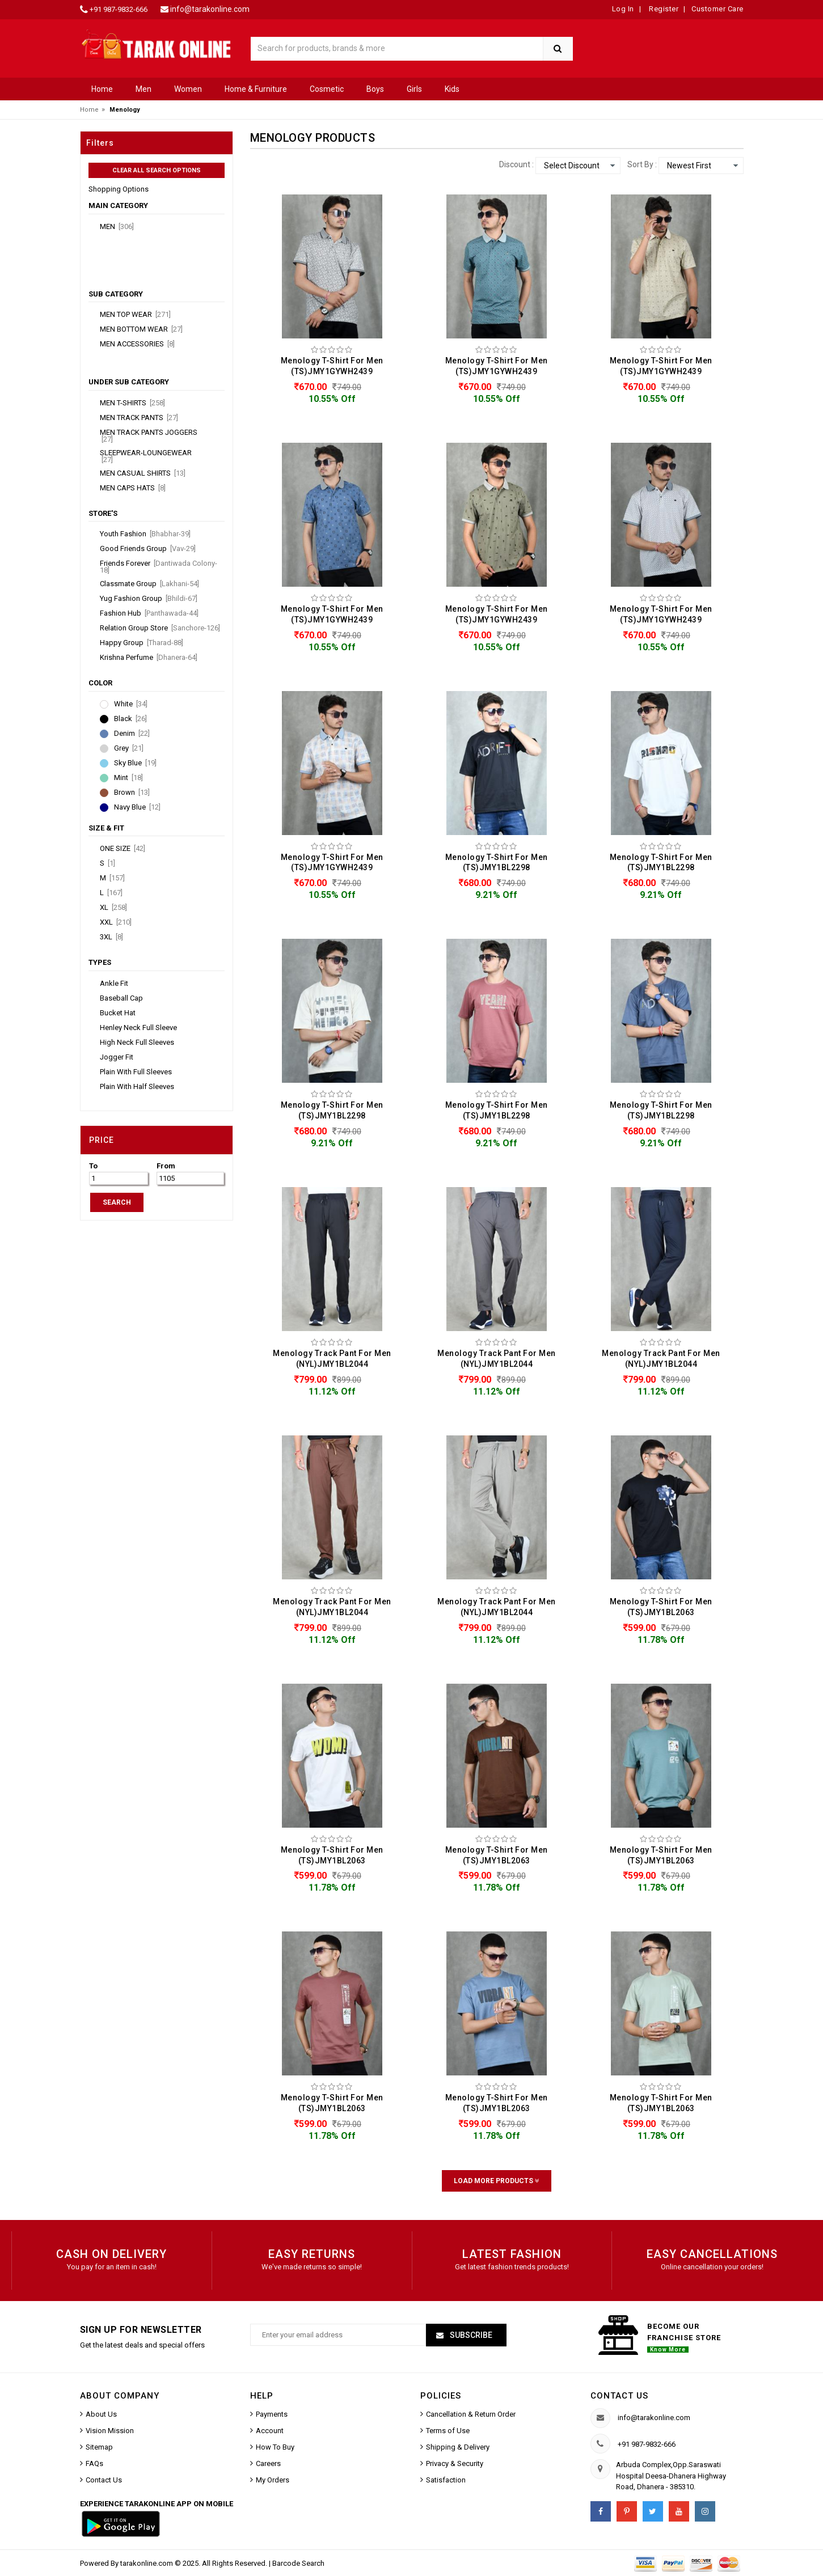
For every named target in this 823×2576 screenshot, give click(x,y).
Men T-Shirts (132, 403)
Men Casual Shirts (142, 473)
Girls (414, 89)
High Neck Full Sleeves (137, 1042)
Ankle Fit (114, 983)
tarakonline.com (147, 2563)
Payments (272, 2414)
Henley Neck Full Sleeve (138, 1027)
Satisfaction (446, 2480)
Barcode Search (298, 2563)
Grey (129, 748)
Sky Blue (135, 763)
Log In (623, 9)
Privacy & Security (454, 2463)
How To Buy (275, 2447)
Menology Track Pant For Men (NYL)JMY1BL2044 (332, 1358)
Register (663, 9)
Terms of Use (448, 2430)
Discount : (516, 164)
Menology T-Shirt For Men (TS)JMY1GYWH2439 (332, 366)
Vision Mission (110, 2430)
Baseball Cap (121, 998)
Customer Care (717, 9)
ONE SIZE (122, 848)
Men (143, 89)
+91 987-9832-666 (118, 9)
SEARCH (117, 1202)
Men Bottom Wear (141, 329)
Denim (132, 733)
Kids (452, 89)
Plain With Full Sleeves (136, 1072)
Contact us (619, 2396)
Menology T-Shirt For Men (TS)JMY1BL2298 (496, 862)
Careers (268, 2463)
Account (270, 2430)
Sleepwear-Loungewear (146, 456)
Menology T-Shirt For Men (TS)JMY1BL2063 (661, 1607)
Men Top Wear (135, 314)
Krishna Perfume (148, 657)
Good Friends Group (148, 548)
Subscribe (470, 2335)
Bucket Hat (118, 1013)
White (130, 704)
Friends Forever (158, 567)
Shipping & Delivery (457, 2447)
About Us (101, 2414)
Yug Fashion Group (148, 598)
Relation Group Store (160, 628)
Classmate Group (149, 584)
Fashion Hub (149, 613)
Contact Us (104, 2480)
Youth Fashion (145, 534)
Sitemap (99, 2447)
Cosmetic (327, 89)
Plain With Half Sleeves (137, 1086)
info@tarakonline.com (210, 9)
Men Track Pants (139, 417)
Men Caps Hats (133, 488)
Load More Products (496, 2181)
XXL (116, 922)
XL (113, 907)
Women (188, 89)
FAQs (94, 2463)
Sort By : (642, 164)
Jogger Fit (116, 1057)
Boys (375, 89)
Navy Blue (137, 807)
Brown (132, 792)
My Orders (272, 2480)
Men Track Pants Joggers (148, 436)
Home (102, 89)
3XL (111, 937)
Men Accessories (137, 344)
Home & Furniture (256, 89)
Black (130, 718)
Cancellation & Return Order (471, 2414)
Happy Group (141, 642)
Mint (128, 777)
